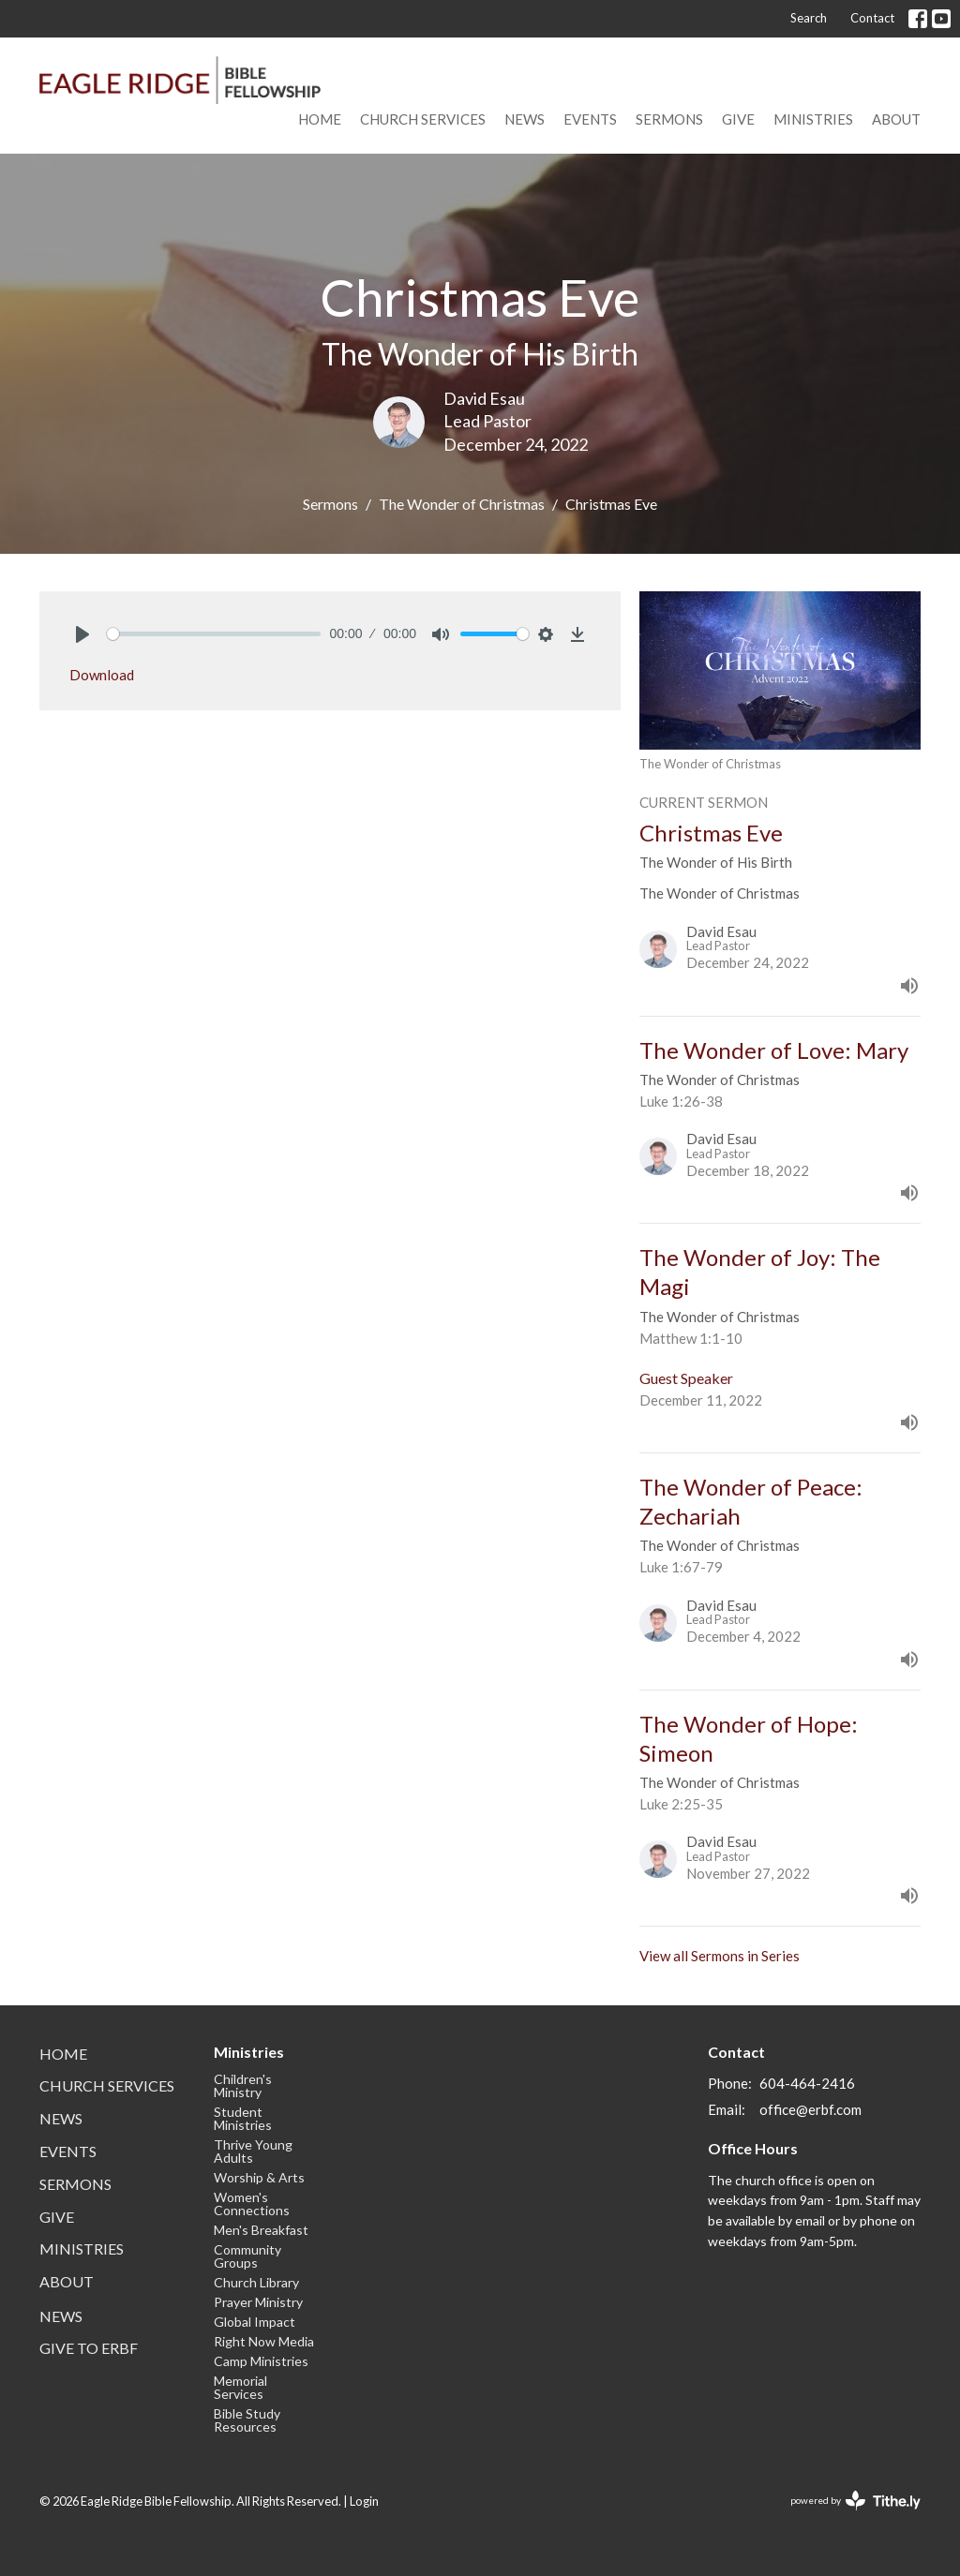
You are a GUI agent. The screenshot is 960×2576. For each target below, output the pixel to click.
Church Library (256, 2282)
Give (738, 119)
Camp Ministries (261, 2361)
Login (364, 2501)
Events (590, 119)
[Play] (83, 634)
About (896, 119)
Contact (872, 17)
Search (808, 17)
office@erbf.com (810, 2109)
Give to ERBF (88, 2348)
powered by (855, 2501)
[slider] (214, 634)
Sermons (669, 119)
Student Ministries (243, 2118)
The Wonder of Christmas (462, 504)
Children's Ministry (243, 2085)
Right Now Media (264, 2341)
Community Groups (247, 2256)
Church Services (423, 119)
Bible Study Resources (247, 2420)
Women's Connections (252, 2203)
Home (319, 119)
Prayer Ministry (258, 2302)
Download (101, 674)
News (524, 119)
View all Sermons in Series (719, 1955)
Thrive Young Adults (253, 2151)
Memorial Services (240, 2387)
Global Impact (254, 2322)
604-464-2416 (807, 2083)
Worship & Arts (259, 2177)
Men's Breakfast (261, 2230)
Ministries (813, 119)
